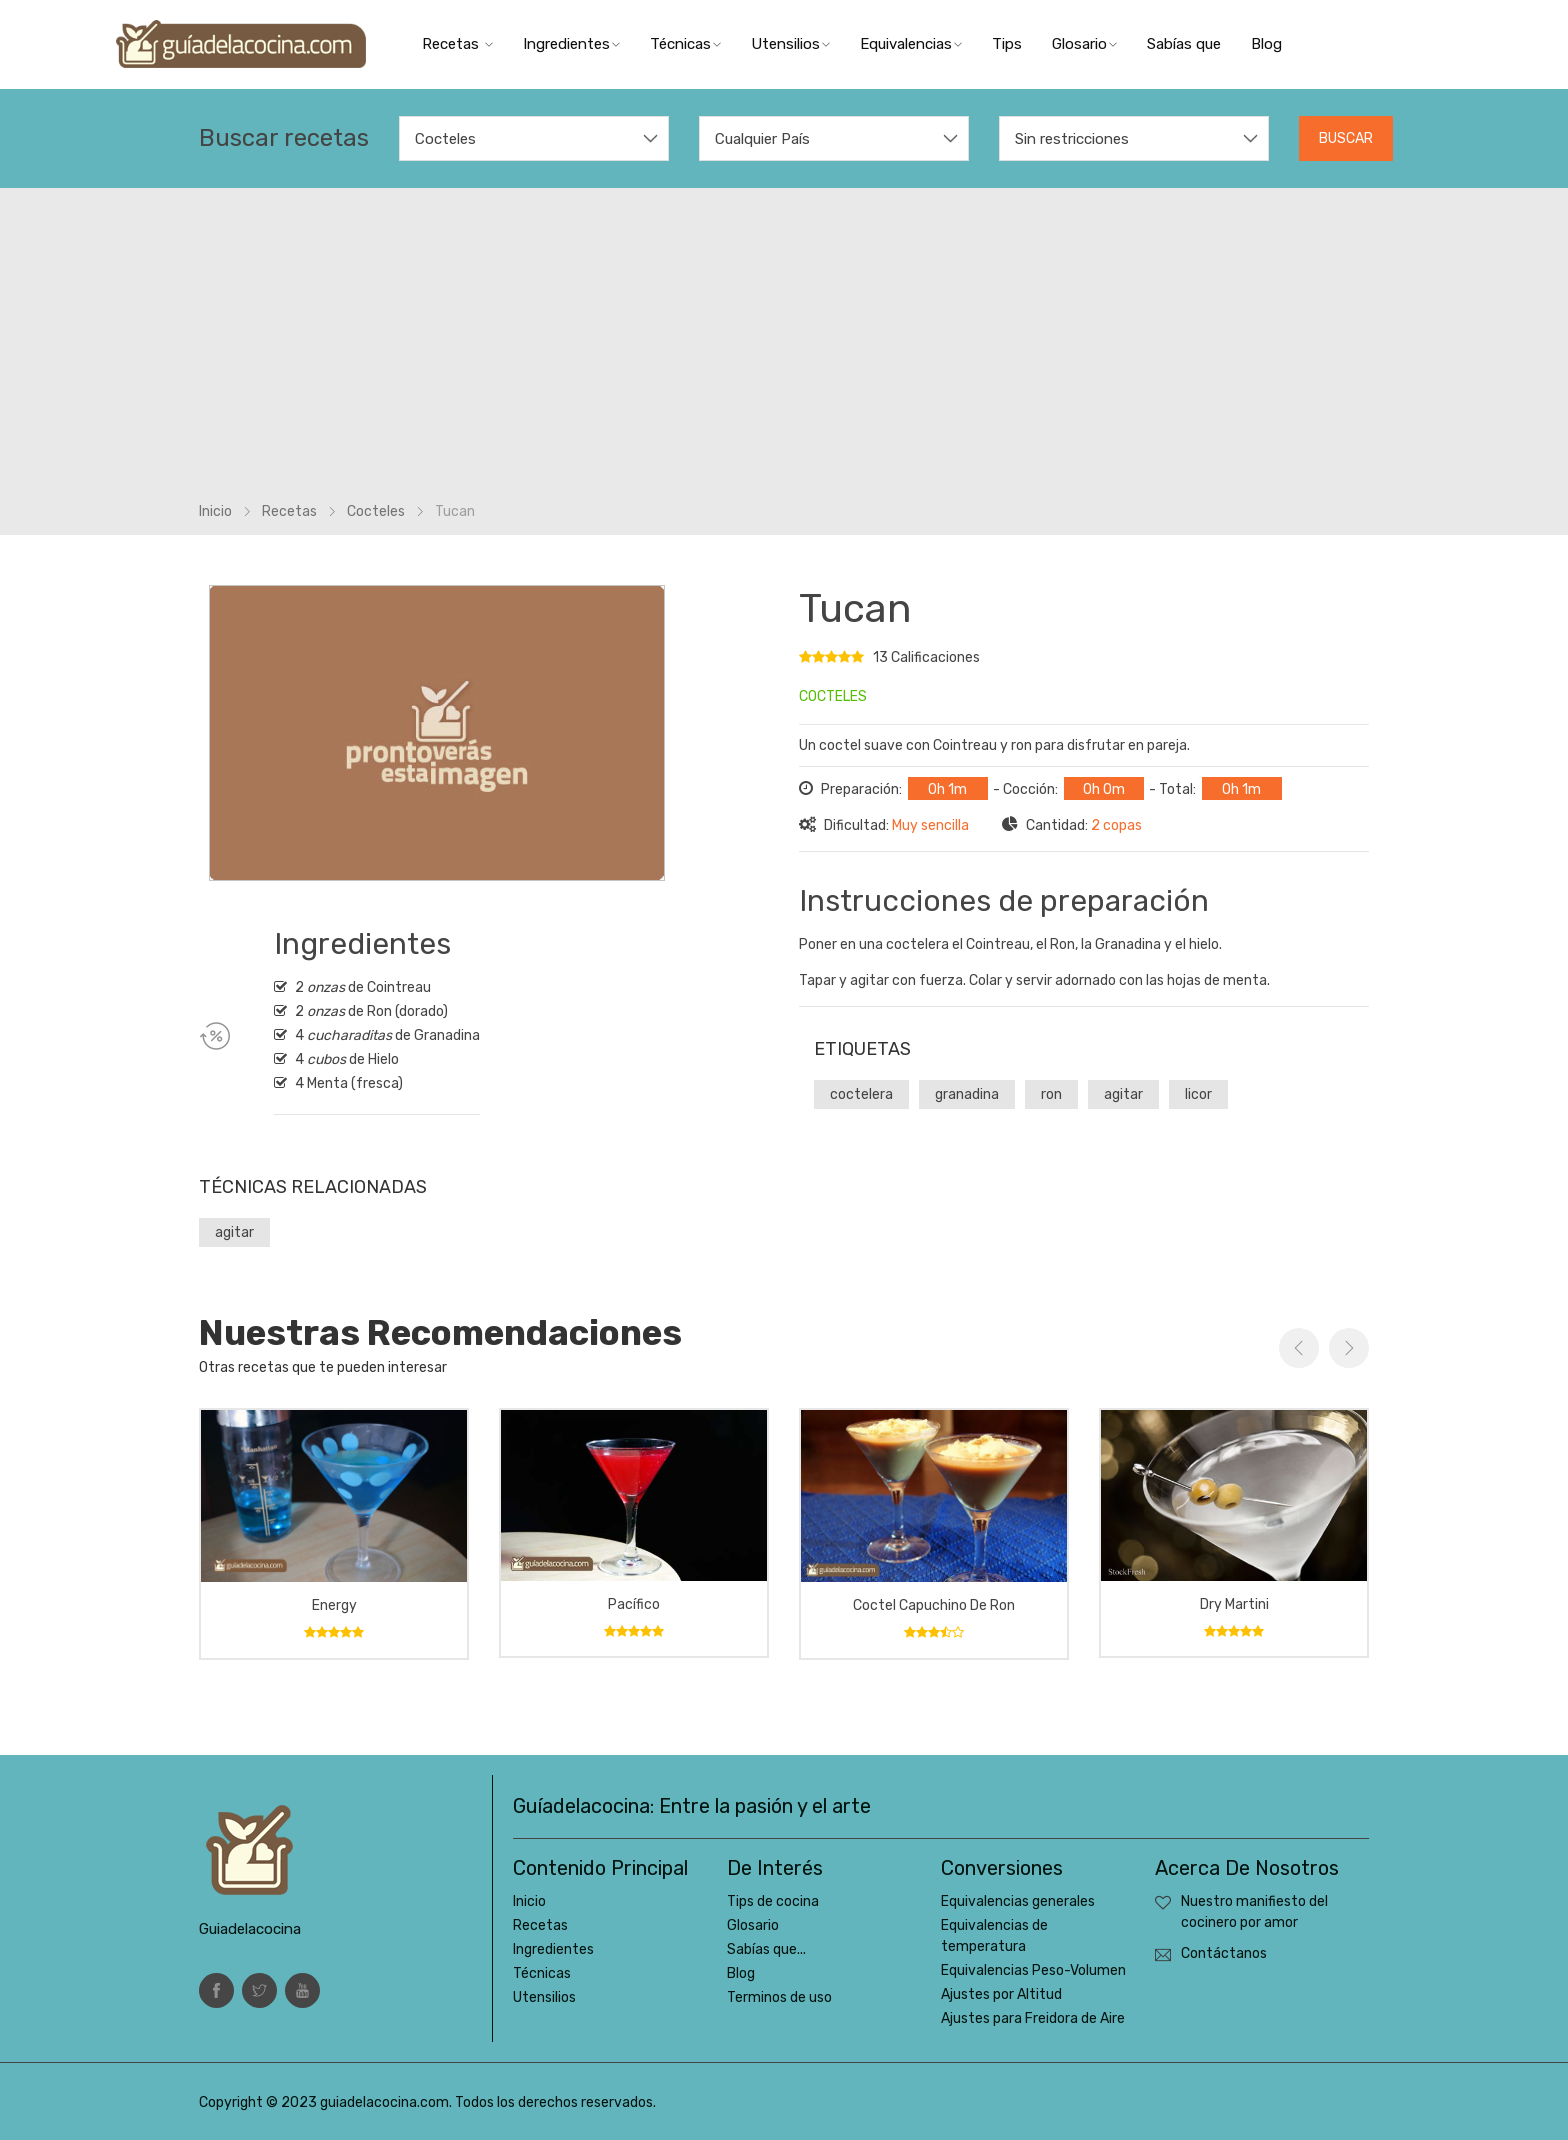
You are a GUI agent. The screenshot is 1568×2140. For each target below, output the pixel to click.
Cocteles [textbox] (445, 139)
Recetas (457, 44)
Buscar (1346, 138)
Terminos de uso (779, 1997)
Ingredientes (571, 44)
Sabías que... (766, 1949)
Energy (334, 1605)
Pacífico (634, 1604)
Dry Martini (1234, 1604)
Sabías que (1184, 44)
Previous (1299, 1348)
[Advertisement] (784, 351)
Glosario (1084, 44)
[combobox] (534, 138)
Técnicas (685, 44)
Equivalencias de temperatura (994, 1936)
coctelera (861, 1094)
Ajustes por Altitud (1001, 1994)
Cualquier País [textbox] (762, 139)
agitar (234, 1232)
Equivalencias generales (1018, 1901)
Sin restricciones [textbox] (1072, 139)
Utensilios (790, 44)
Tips (1007, 44)
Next (1349, 1348)
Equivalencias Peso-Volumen (1033, 1970)
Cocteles (376, 511)
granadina (967, 1094)
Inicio (215, 511)
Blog (1266, 44)
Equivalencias (911, 44)
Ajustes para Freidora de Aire (1033, 2018)
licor (1198, 1094)
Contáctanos (1224, 1953)
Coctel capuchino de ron (934, 1605)
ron (1051, 1094)
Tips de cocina (773, 1901)
